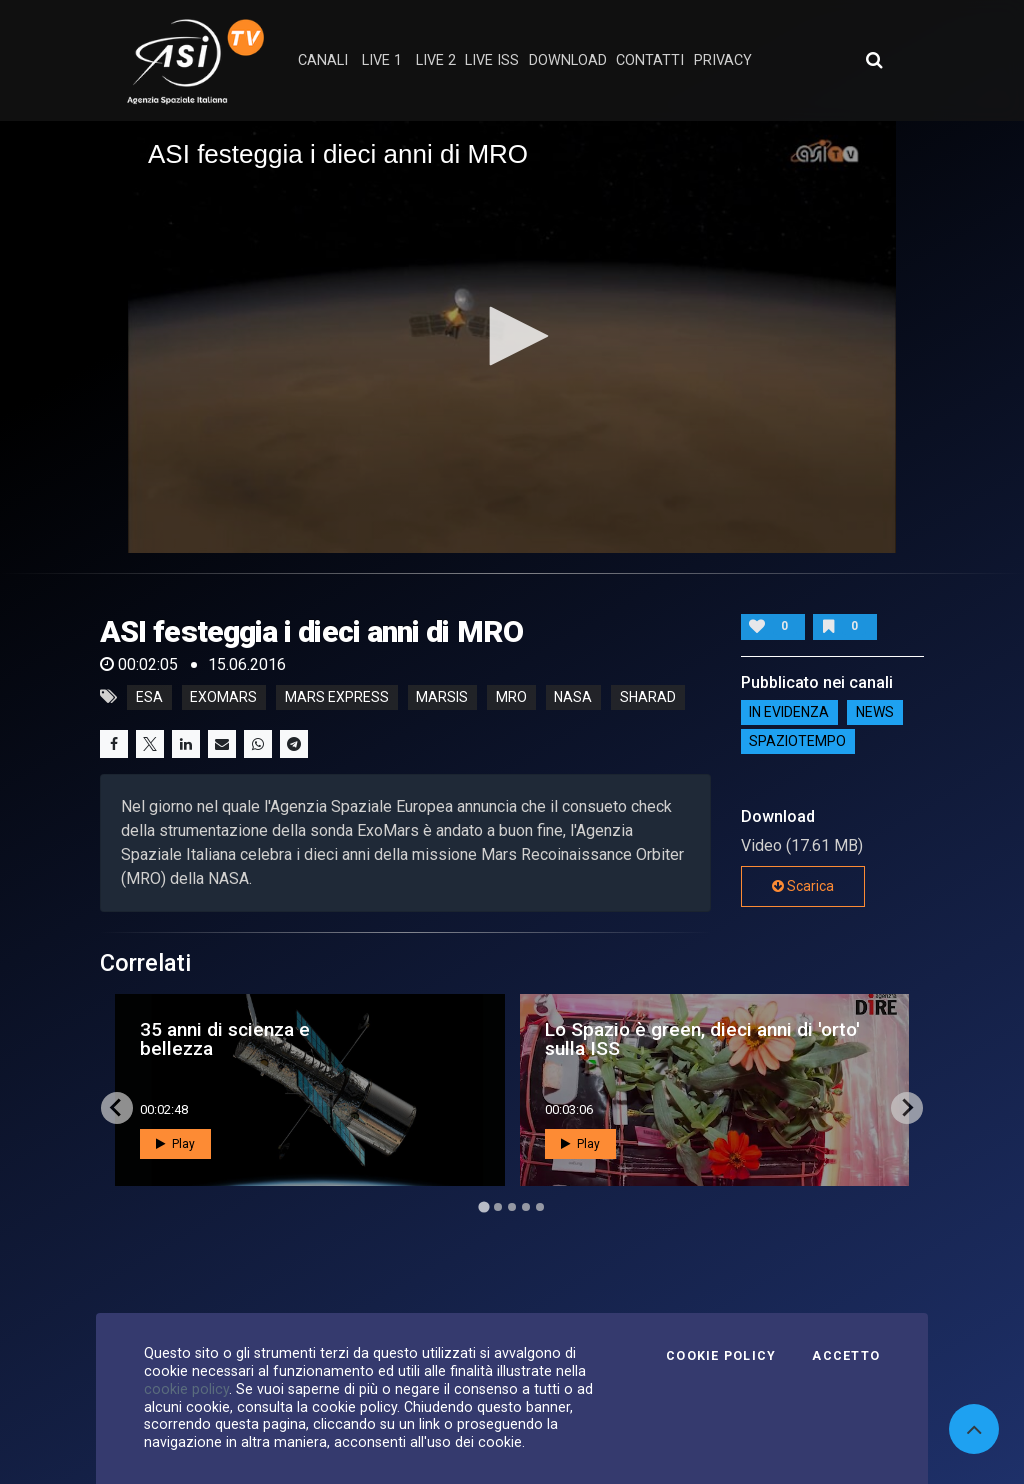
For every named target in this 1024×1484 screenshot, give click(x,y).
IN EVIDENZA (789, 713)
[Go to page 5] (540, 1207)
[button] (512, 336)
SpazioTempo (797, 742)
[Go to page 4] (526, 1207)
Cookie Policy (721, 1356)
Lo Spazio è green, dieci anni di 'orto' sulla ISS (702, 1039)
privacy (723, 60)
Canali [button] (323, 60)
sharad (648, 697)
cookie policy (186, 1389)
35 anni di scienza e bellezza (225, 1039)
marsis (442, 697)
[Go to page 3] (512, 1207)
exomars (223, 697)
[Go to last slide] (117, 1108)
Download (568, 60)
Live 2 (436, 60)
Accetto (846, 1356)
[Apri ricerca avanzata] (874, 60)
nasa (573, 697)
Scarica (803, 886)
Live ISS (492, 60)
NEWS (875, 713)
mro (511, 697)
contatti (650, 60)
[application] (512, 337)
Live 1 (382, 60)
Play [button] (175, 1144)
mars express (337, 697)
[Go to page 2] (498, 1207)
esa (149, 697)
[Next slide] (907, 1108)
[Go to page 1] (483, 1206)
